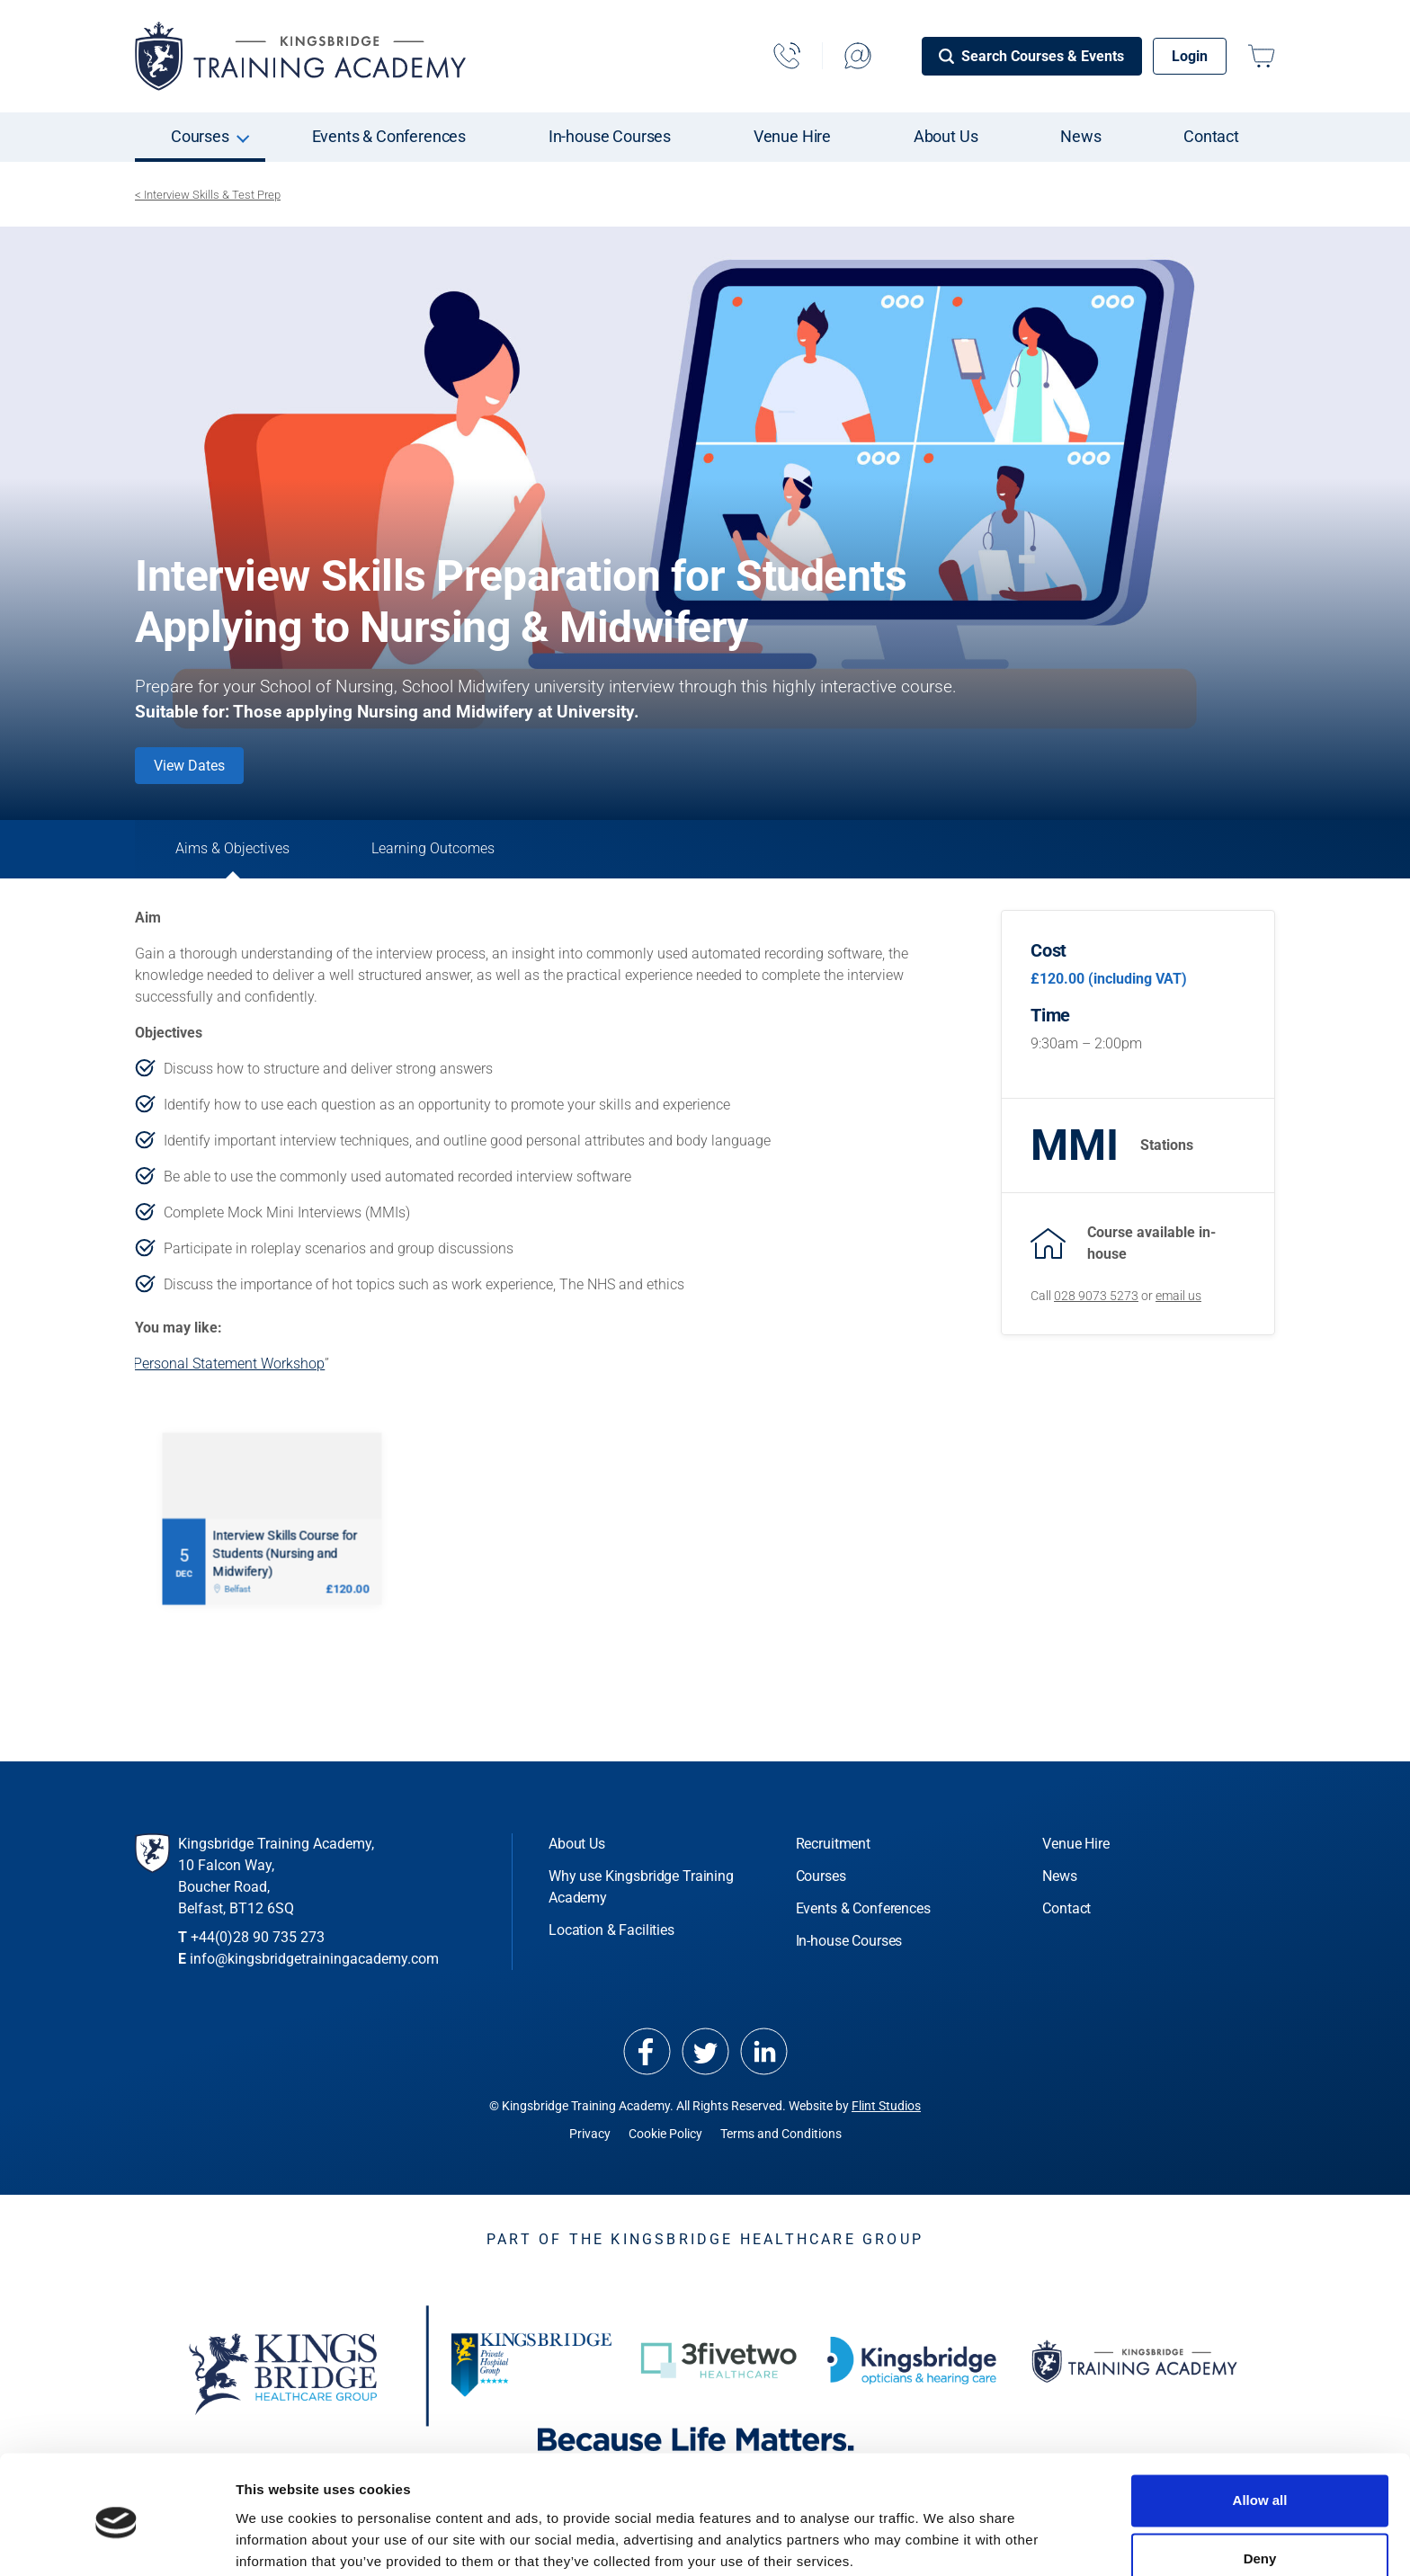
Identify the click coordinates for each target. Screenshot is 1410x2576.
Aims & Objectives (242, 851)
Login (1190, 56)
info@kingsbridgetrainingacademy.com (314, 1965)
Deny (1260, 2488)
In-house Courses (610, 136)
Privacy (590, 2140)
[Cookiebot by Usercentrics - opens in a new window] (116, 2540)
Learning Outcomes (461, 851)
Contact (1211, 136)
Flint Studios (886, 2112)
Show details (277, 2540)
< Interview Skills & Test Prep (208, 194)
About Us (946, 136)
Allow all (1260, 2430)
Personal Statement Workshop (229, 1369)
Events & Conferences (389, 136)
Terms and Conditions (781, 2140)
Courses (200, 136)
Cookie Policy (665, 2140)
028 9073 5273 (1096, 1295)
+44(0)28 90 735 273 (258, 1943)
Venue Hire (792, 136)
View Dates (189, 765)
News (1080, 136)
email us (1178, 1295)
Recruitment (833, 1849)
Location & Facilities (611, 1936)
